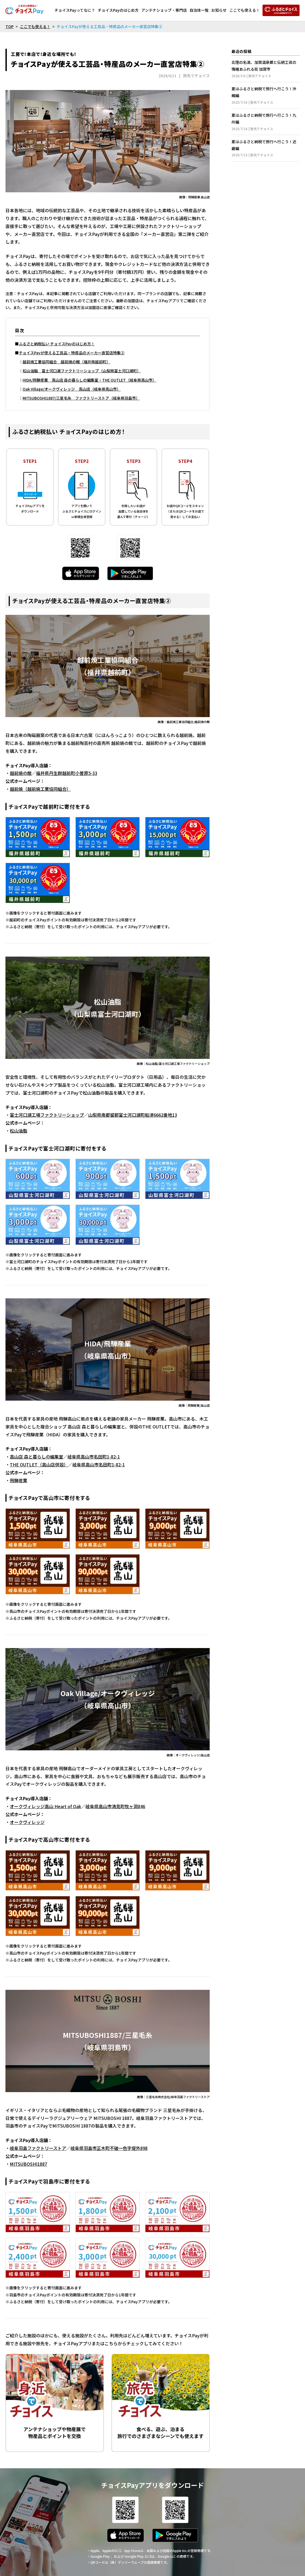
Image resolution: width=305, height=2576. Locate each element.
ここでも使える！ (244, 10)
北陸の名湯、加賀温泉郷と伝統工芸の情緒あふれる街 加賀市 (265, 69)
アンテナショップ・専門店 (164, 10)
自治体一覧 (199, 10)
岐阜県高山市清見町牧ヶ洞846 (115, 1806)
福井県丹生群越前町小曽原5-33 (66, 773)
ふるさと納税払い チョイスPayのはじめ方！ (57, 343)
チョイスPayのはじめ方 (118, 10)
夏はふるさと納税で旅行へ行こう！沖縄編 (265, 95)
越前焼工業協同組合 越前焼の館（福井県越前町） (66, 361)
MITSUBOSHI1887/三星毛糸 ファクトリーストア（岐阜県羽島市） (81, 398)
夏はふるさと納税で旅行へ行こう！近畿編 (265, 148)
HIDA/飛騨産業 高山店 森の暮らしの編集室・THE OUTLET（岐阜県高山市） (89, 380)
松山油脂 (18, 1130)
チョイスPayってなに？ (74, 10)
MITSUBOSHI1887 (28, 2164)
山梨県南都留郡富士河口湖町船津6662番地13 (132, 1115)
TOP (9, 26)
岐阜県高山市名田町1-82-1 (94, 1456)
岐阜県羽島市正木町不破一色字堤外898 (109, 2148)
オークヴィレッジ (27, 1822)
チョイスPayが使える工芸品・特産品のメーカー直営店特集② (71, 352)
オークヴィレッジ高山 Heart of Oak (45, 1806)
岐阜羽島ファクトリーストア (38, 2148)
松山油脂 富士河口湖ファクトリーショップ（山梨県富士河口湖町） (82, 370)
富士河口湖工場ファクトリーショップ (47, 1115)
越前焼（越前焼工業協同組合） (40, 789)
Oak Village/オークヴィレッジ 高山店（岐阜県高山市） (72, 389)
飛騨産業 (18, 1480)
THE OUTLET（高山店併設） (39, 1464)
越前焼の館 (21, 773)
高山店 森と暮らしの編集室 (36, 1456)
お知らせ (219, 10)
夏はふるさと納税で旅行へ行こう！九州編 (265, 121)
